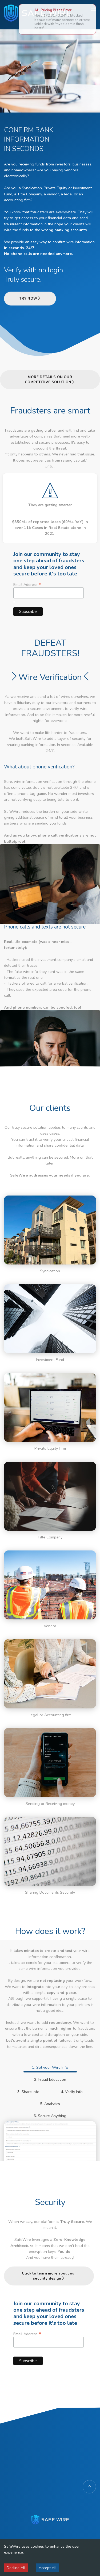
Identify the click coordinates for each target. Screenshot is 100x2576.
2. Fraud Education (50, 2079)
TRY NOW (30, 298)
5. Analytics (50, 2103)
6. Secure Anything (50, 2115)
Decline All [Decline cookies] (16, 2567)
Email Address (48, 592)
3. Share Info (28, 2091)
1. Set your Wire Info (50, 2067)
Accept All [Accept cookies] (48, 2567)
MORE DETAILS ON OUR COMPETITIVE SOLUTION (50, 380)
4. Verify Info (72, 2091)
